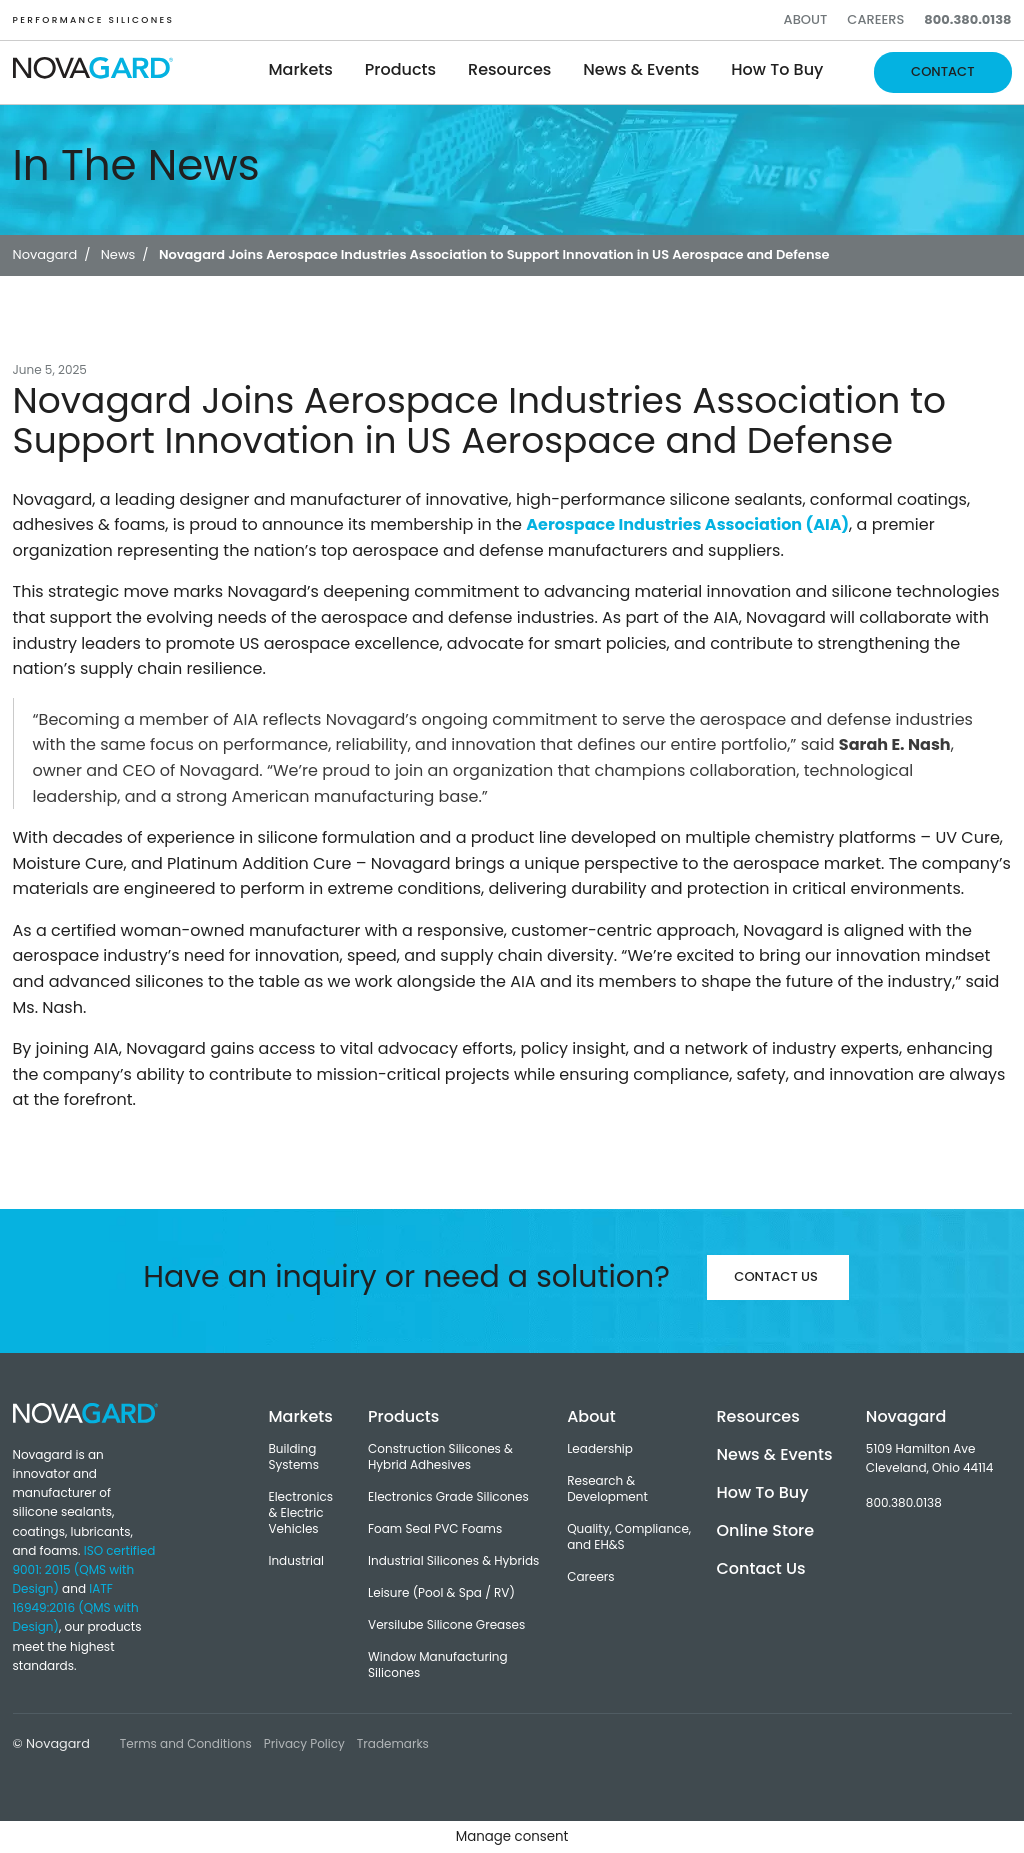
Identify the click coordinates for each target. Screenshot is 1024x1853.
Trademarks (393, 1743)
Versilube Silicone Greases (446, 1625)
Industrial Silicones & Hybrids (453, 1561)
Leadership (600, 1449)
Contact (942, 71)
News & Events (641, 69)
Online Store (765, 1530)
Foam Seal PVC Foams (435, 1529)
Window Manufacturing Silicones (438, 1665)
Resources (509, 69)
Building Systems (293, 1457)
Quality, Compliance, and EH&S (629, 1537)
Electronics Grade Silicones (448, 1497)
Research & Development (607, 1489)
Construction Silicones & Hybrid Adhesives (440, 1457)
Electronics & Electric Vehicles (300, 1513)
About (806, 19)
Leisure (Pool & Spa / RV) (441, 1593)
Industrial (296, 1561)
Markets (301, 69)
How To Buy (762, 1492)
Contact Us (776, 1276)
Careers (875, 19)
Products (400, 69)
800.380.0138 (967, 19)
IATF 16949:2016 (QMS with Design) (76, 1607)
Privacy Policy (304, 1743)
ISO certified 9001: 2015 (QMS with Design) (84, 1569)
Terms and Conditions (186, 1743)
